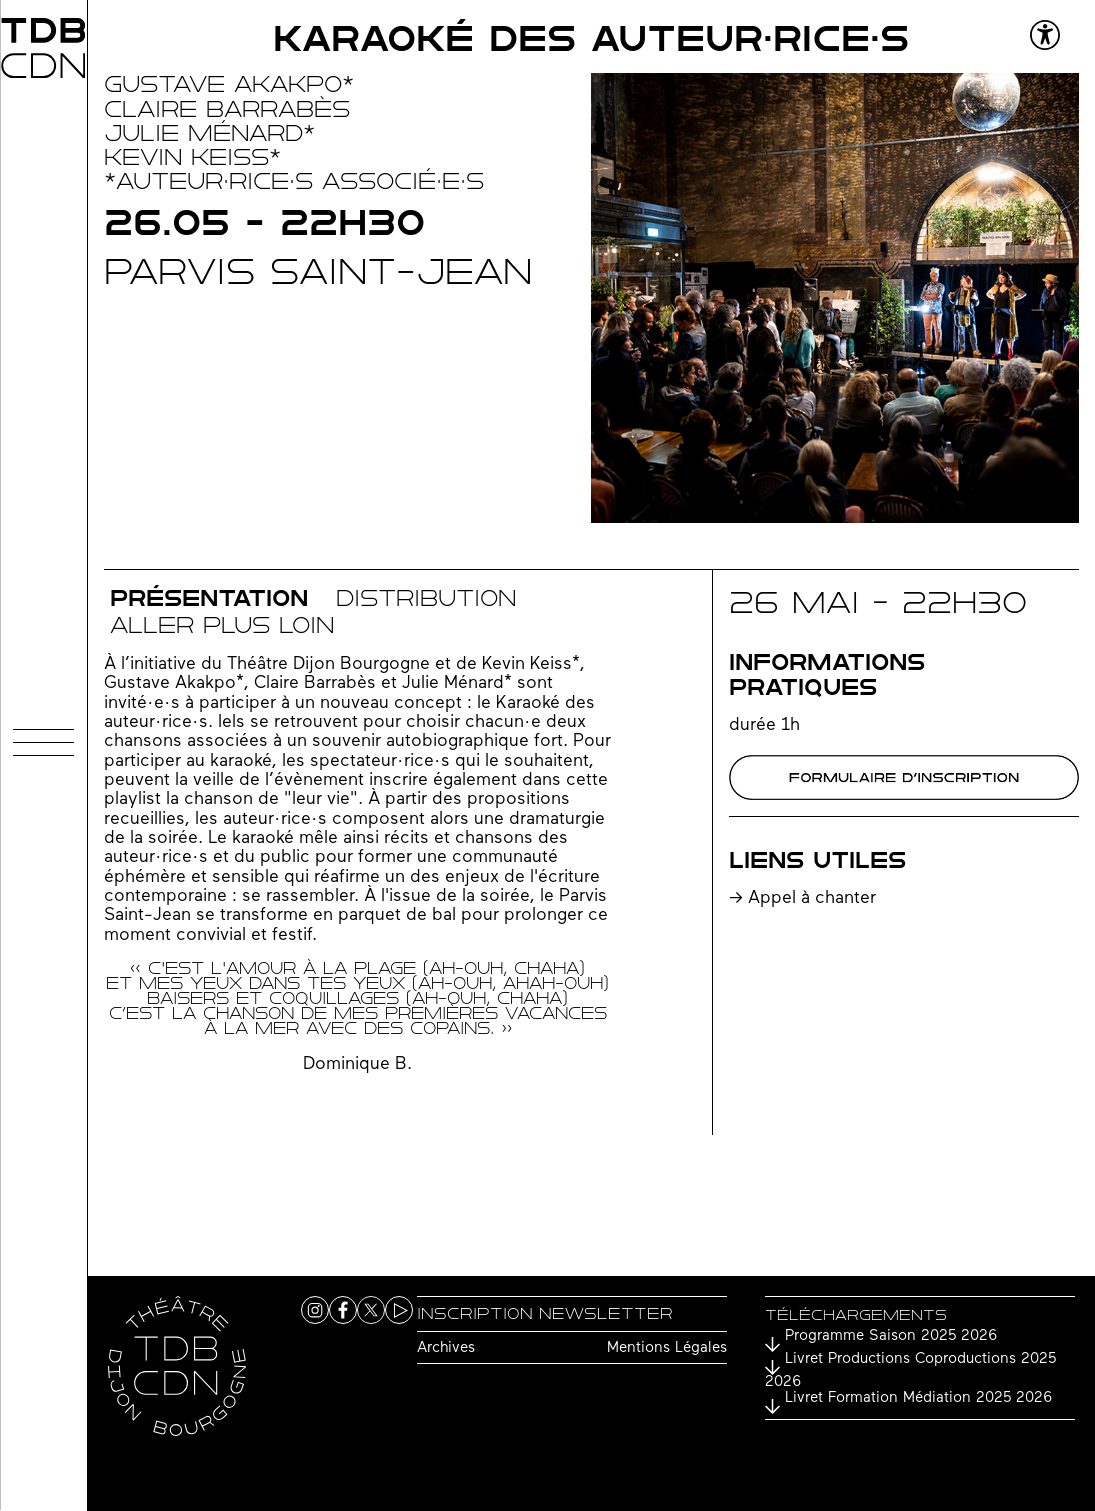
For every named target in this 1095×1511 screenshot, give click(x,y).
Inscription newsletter (545, 1313)
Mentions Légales (667, 1348)
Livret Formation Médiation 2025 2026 (918, 1398)
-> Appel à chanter (802, 898)
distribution (426, 598)
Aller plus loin (222, 625)
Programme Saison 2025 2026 (891, 1336)
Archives (446, 1348)
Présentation (209, 598)
